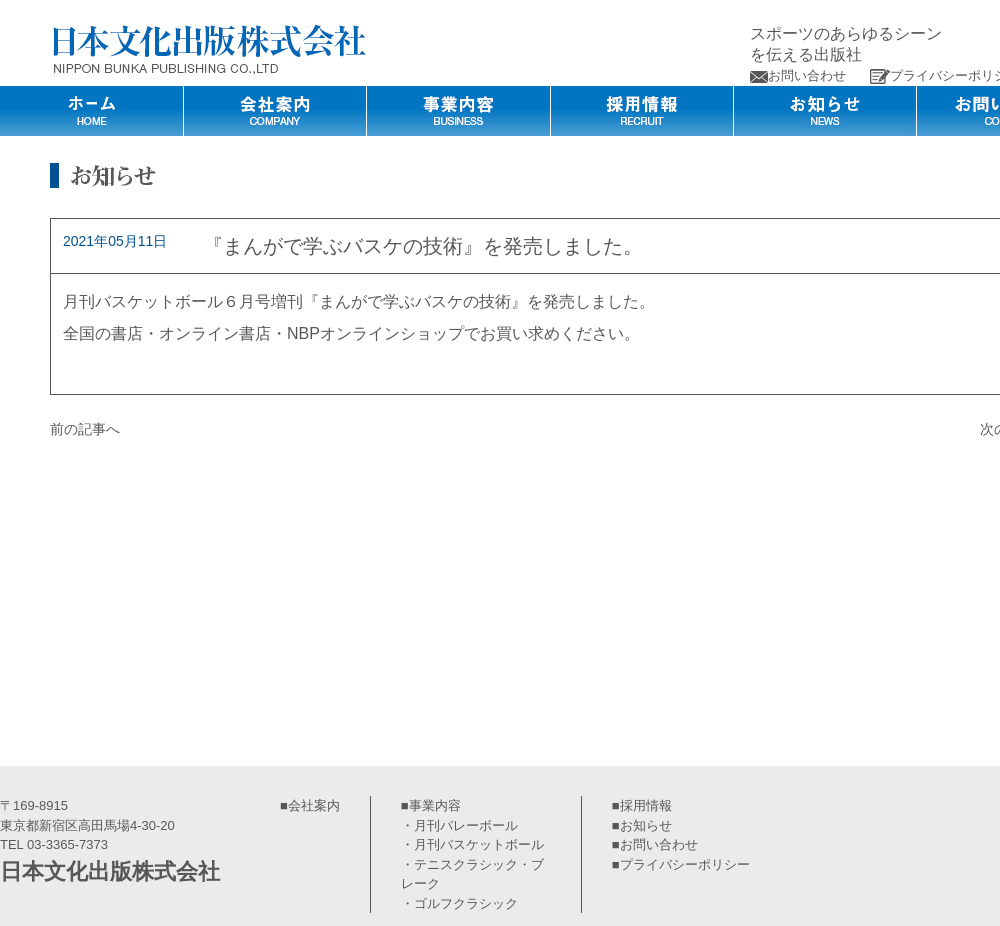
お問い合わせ (798, 75)
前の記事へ (85, 429)
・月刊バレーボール (459, 825)
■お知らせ (642, 825)
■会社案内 (310, 805)
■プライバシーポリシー (681, 864)
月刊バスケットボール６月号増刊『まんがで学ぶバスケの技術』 (295, 301)
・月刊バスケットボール (472, 844)
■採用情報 (642, 805)
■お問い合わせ (655, 844)
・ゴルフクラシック (459, 903)
